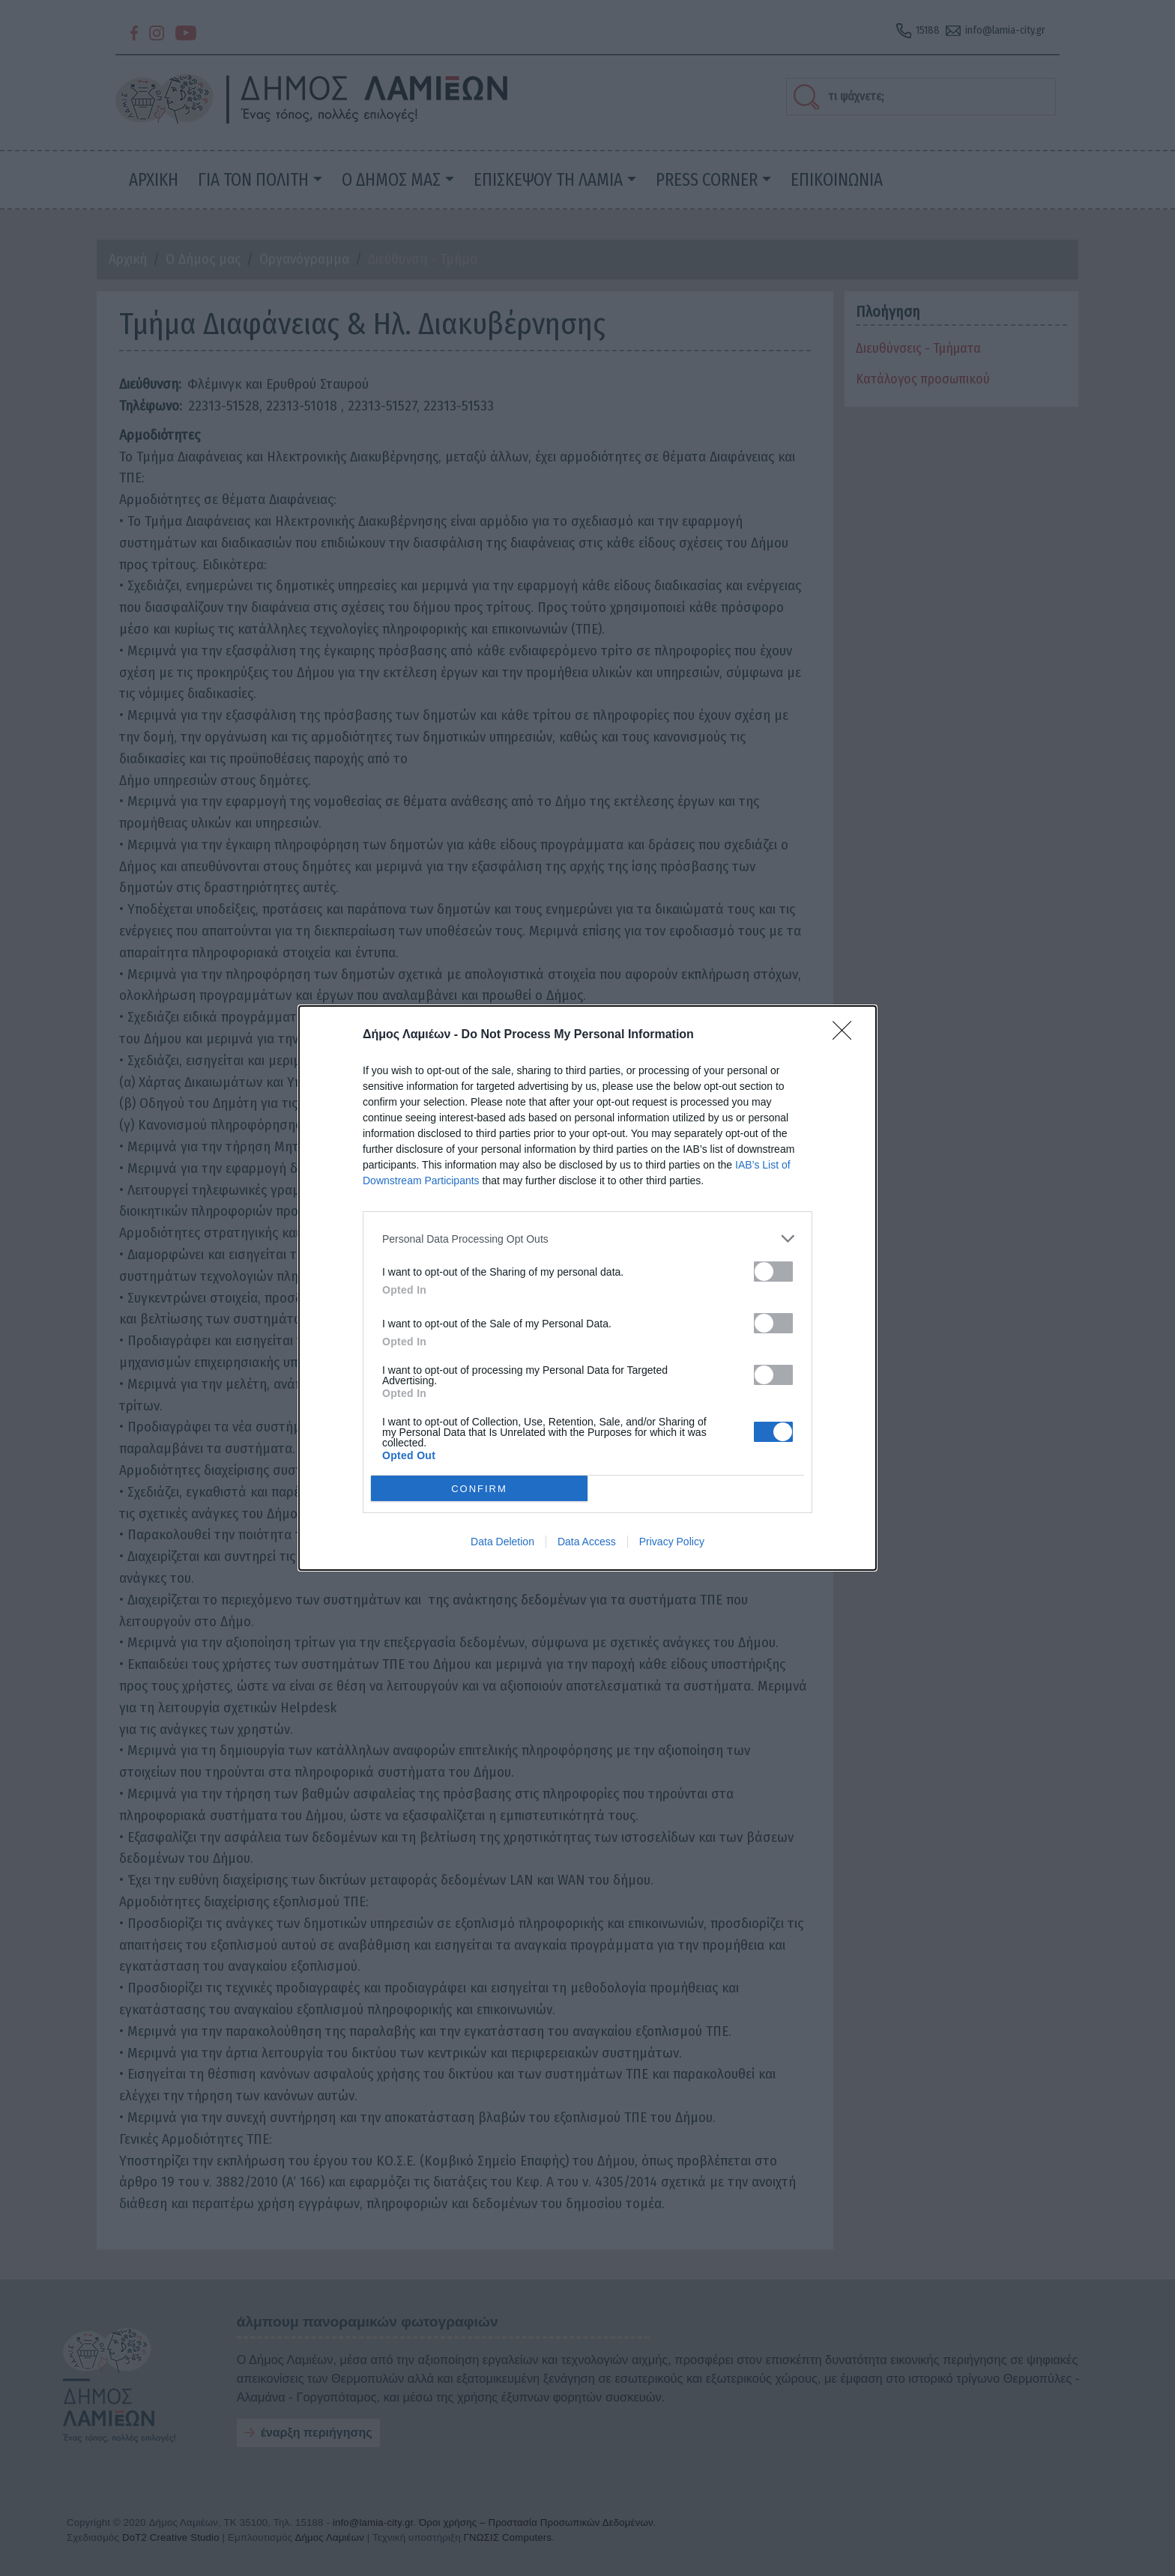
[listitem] (587, 1238)
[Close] (847, 1035)
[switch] (773, 1271)
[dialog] (587, 1288)
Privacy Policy (671, 1542)
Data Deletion (502, 1542)
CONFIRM (479, 1488)
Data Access (587, 1542)
